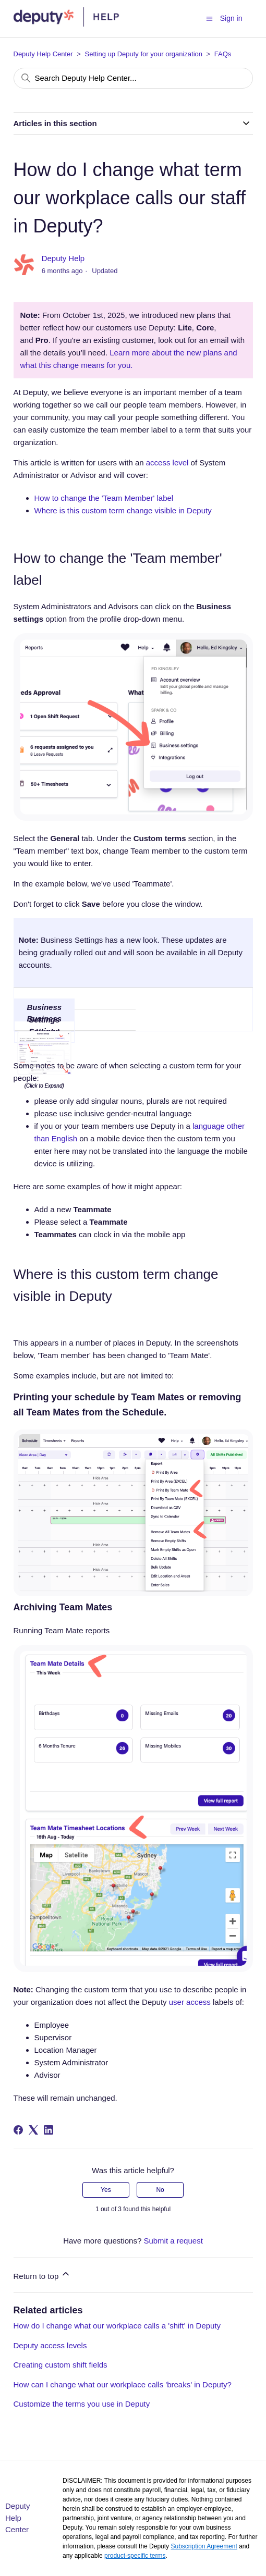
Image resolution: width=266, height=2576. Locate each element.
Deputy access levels (50, 2345)
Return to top (42, 2275)
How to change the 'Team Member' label (104, 498)
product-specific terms (134, 2555)
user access (190, 2002)
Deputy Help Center (43, 54)
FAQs (223, 54)
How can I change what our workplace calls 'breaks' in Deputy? (123, 2384)
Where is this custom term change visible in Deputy (123, 510)
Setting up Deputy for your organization (143, 54)
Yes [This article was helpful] (106, 2189)
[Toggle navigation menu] (209, 18)
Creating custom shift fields (60, 2364)
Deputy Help (63, 258)
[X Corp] (33, 2130)
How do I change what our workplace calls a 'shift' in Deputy (117, 2325)
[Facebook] (18, 2130)
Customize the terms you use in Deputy (82, 2403)
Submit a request (172, 2240)
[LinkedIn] (48, 2130)
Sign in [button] (231, 18)
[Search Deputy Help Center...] (133, 78)
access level (167, 462)
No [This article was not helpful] (160, 2189)
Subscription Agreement (204, 2546)
